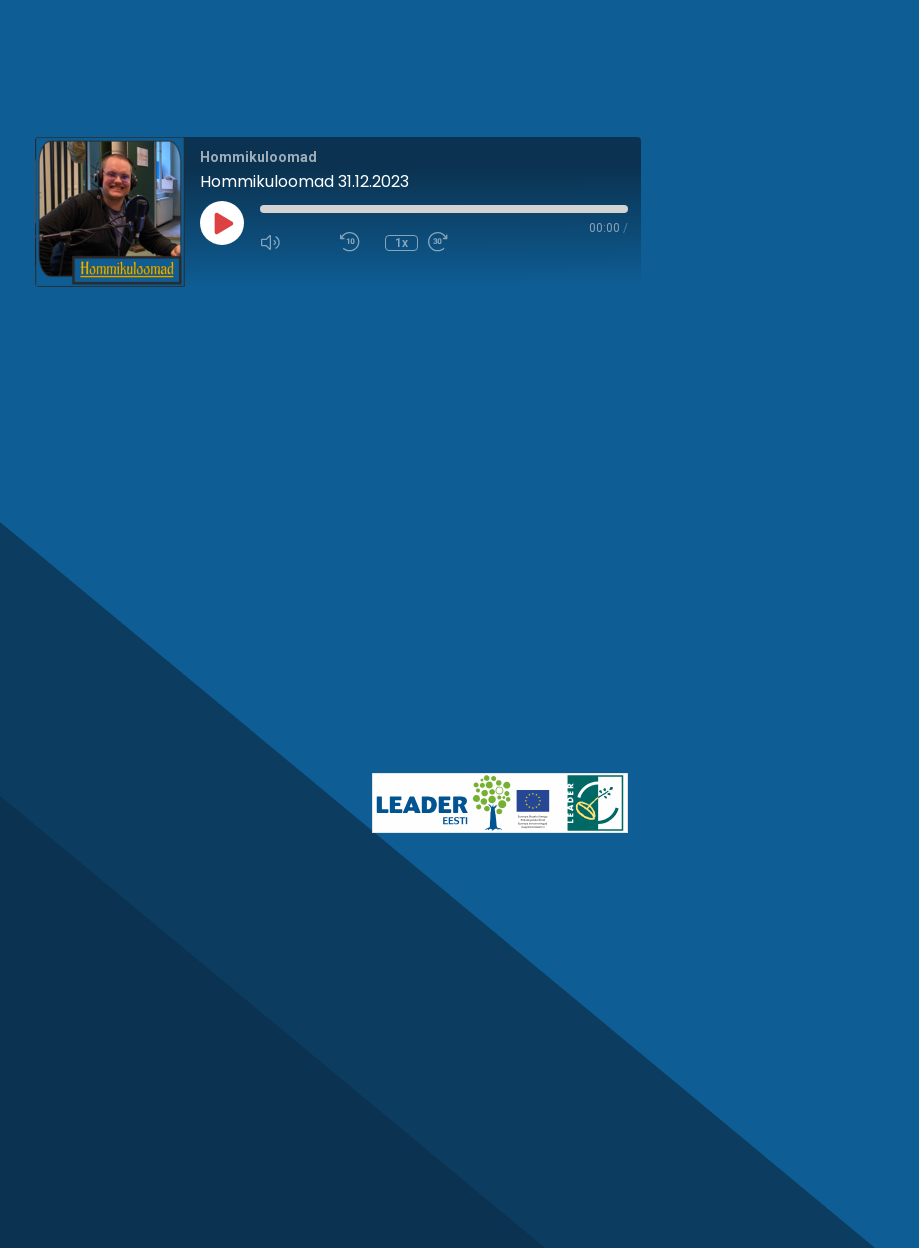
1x (401, 243)
